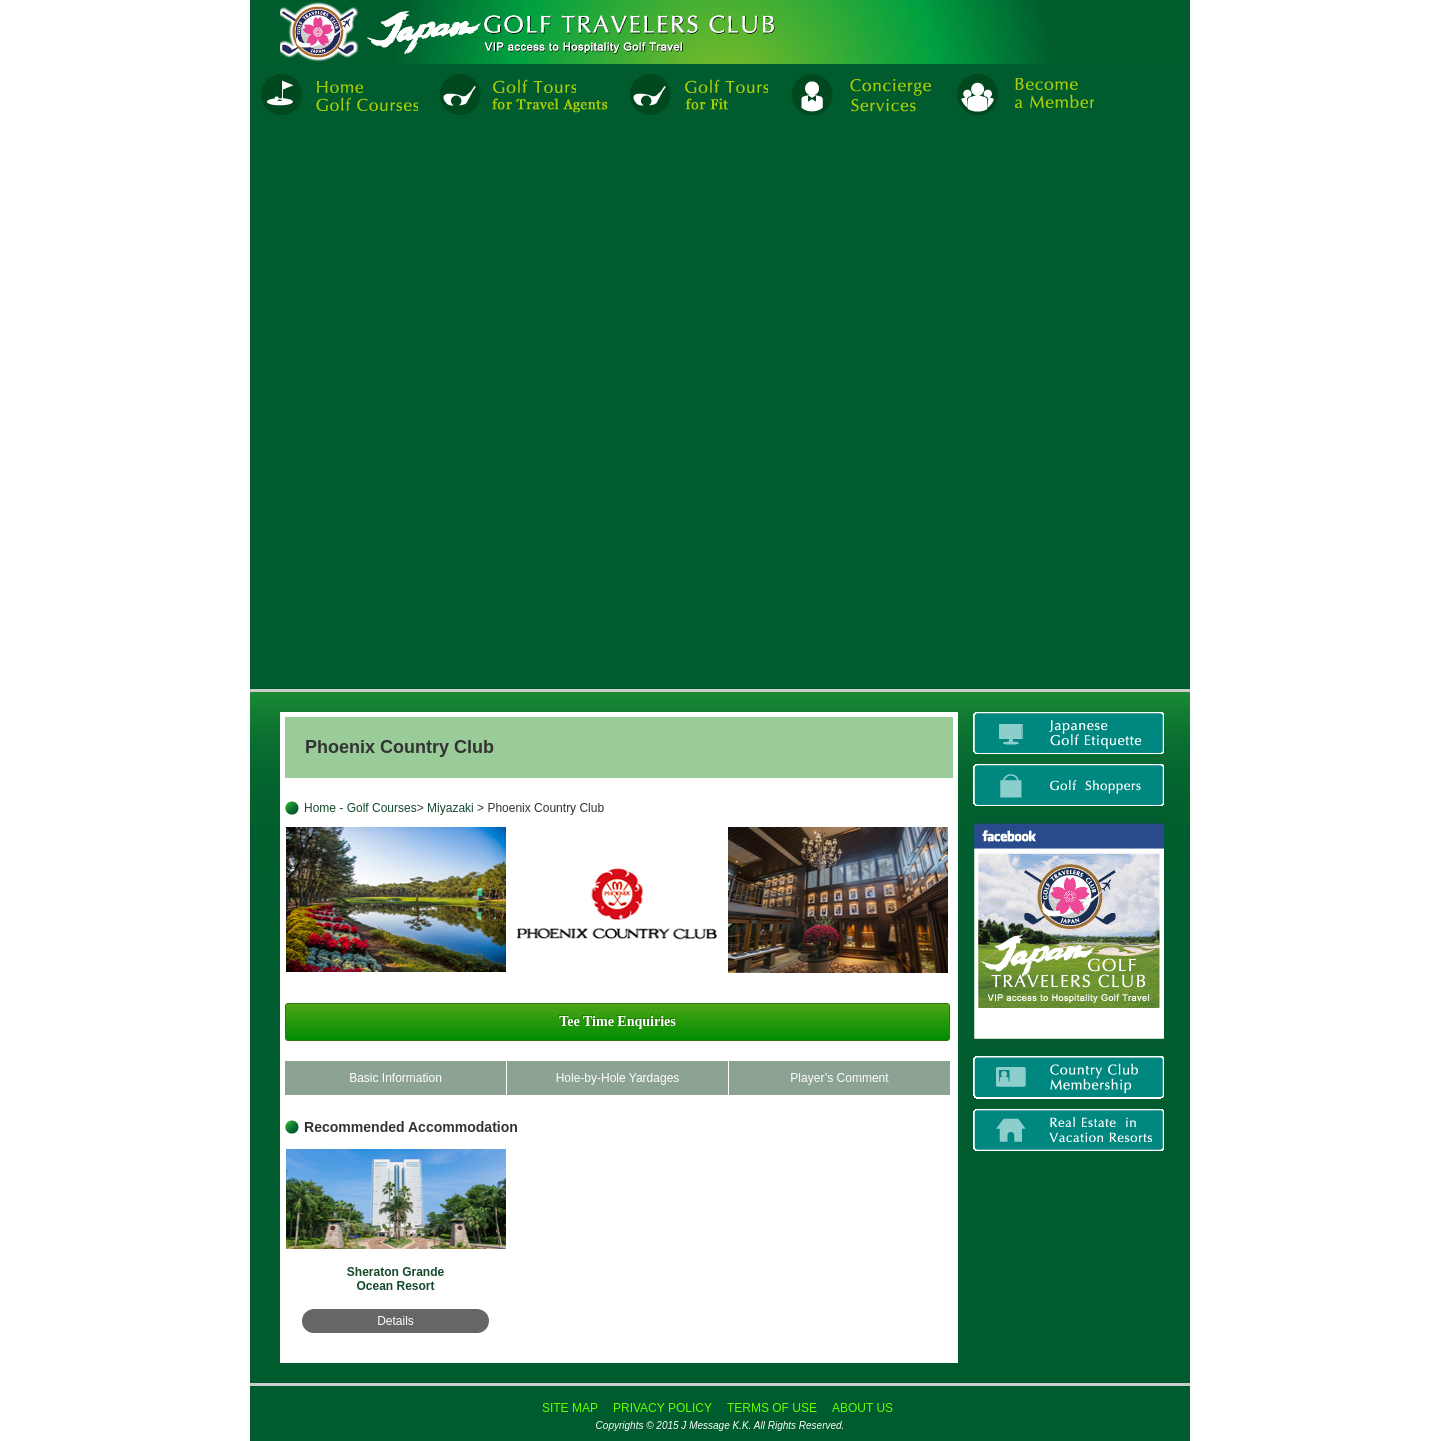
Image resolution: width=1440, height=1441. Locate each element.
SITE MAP (570, 1408)
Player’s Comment (839, 1078)
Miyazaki (452, 808)
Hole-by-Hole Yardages (618, 1078)
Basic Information (395, 1078)
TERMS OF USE (772, 1408)
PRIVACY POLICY (662, 1408)
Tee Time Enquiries (617, 1021)
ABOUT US (862, 1408)
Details (395, 1321)
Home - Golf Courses (360, 808)
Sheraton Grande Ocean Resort (395, 1279)
